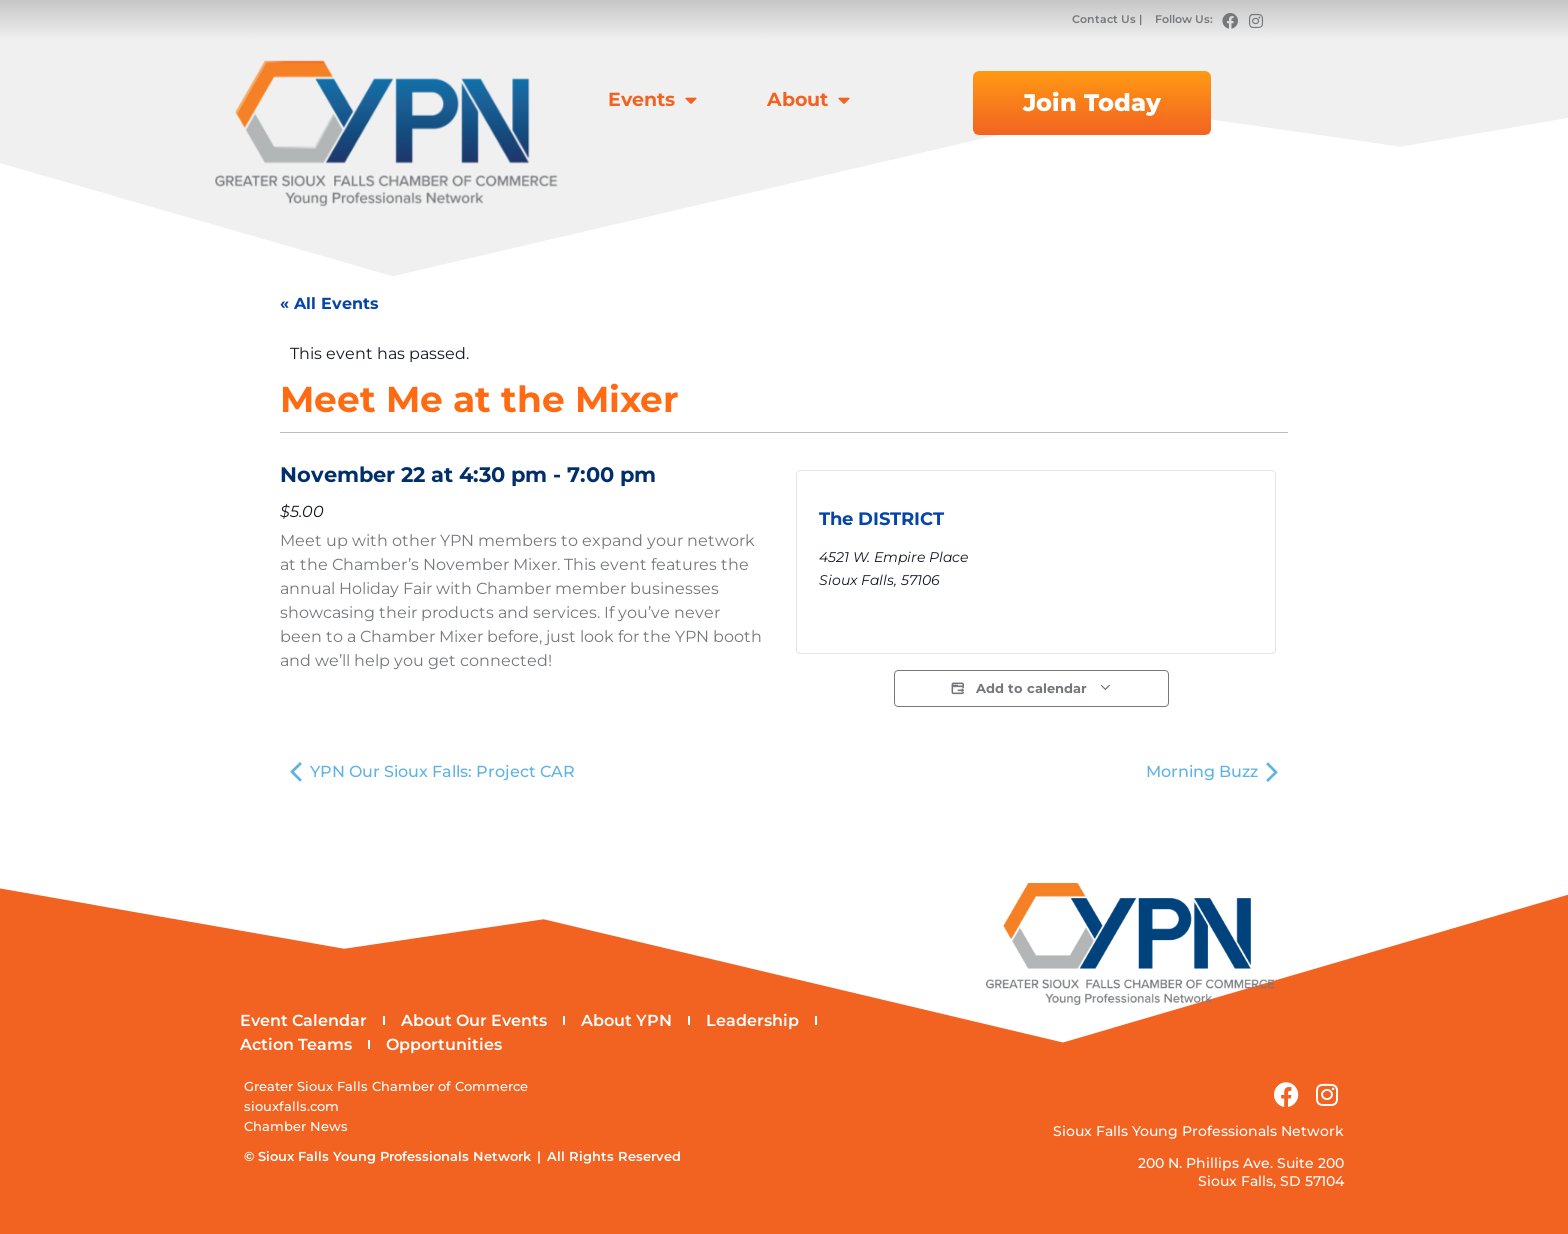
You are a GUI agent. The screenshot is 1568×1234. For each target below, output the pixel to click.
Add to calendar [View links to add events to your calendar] (1031, 688)
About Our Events (474, 1020)
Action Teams (296, 1044)
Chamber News (296, 1126)
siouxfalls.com (291, 1106)
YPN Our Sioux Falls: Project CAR (432, 771)
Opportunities (444, 1044)
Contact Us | (1108, 19)
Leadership (752, 1020)
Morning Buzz (1212, 771)
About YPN (626, 1020)
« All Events (329, 303)
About (808, 99)
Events (652, 99)
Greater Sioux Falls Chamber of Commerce (386, 1086)
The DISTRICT (881, 519)
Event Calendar (303, 1020)
